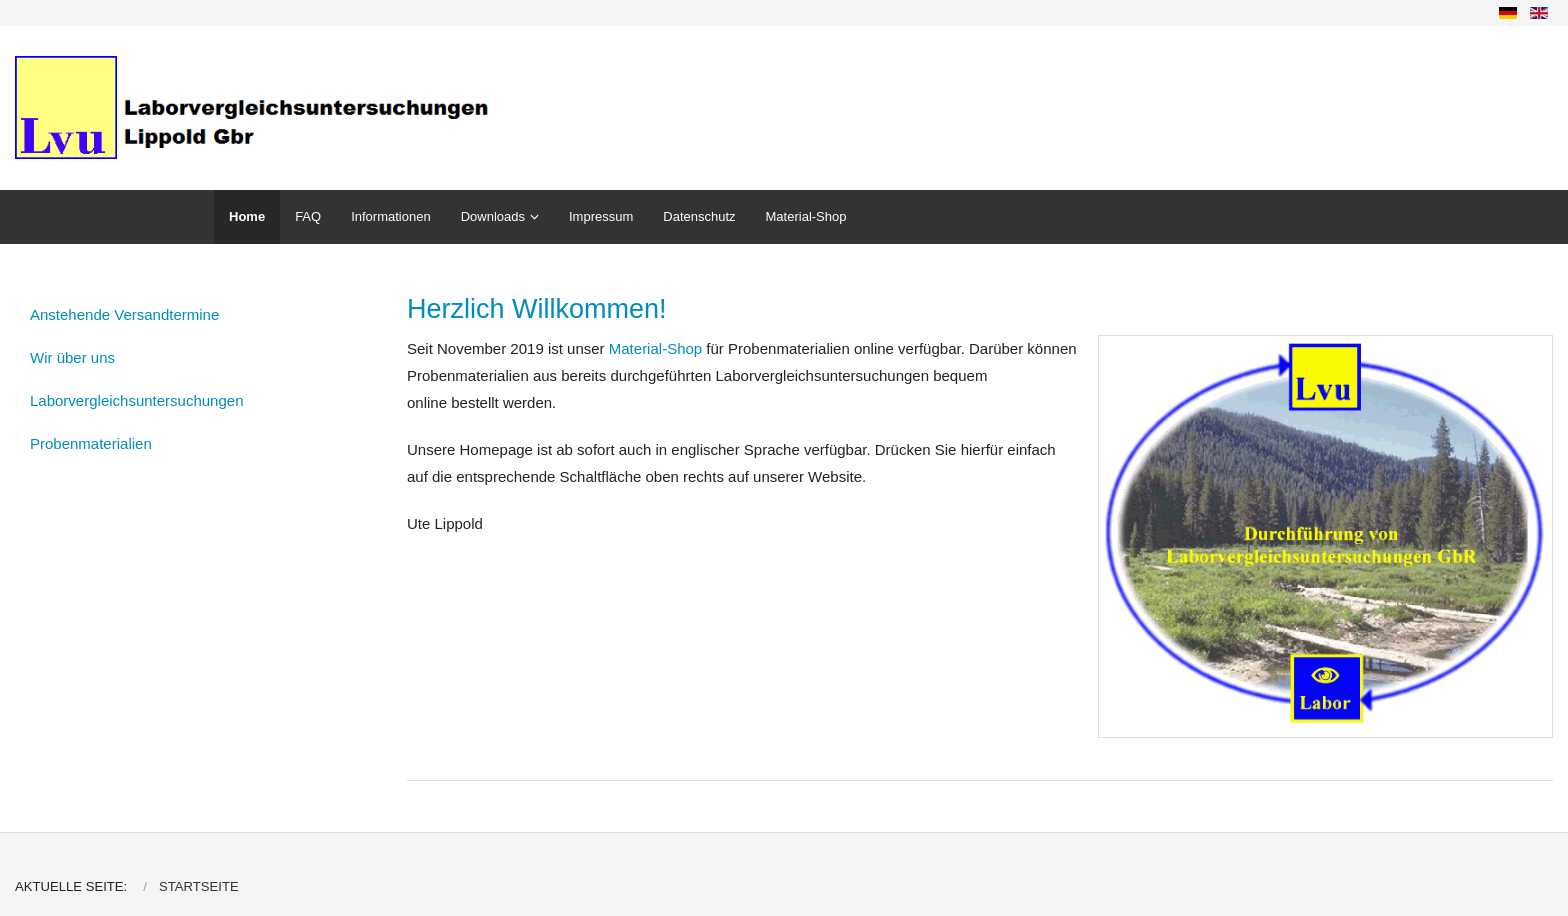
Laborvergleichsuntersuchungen (136, 400)
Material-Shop (806, 216)
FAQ (308, 216)
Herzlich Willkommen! (537, 309)
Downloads (493, 216)
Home (247, 216)
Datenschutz (699, 216)
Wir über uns (72, 357)
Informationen (391, 216)
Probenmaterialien (91, 443)
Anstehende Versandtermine (124, 314)
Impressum (601, 216)
